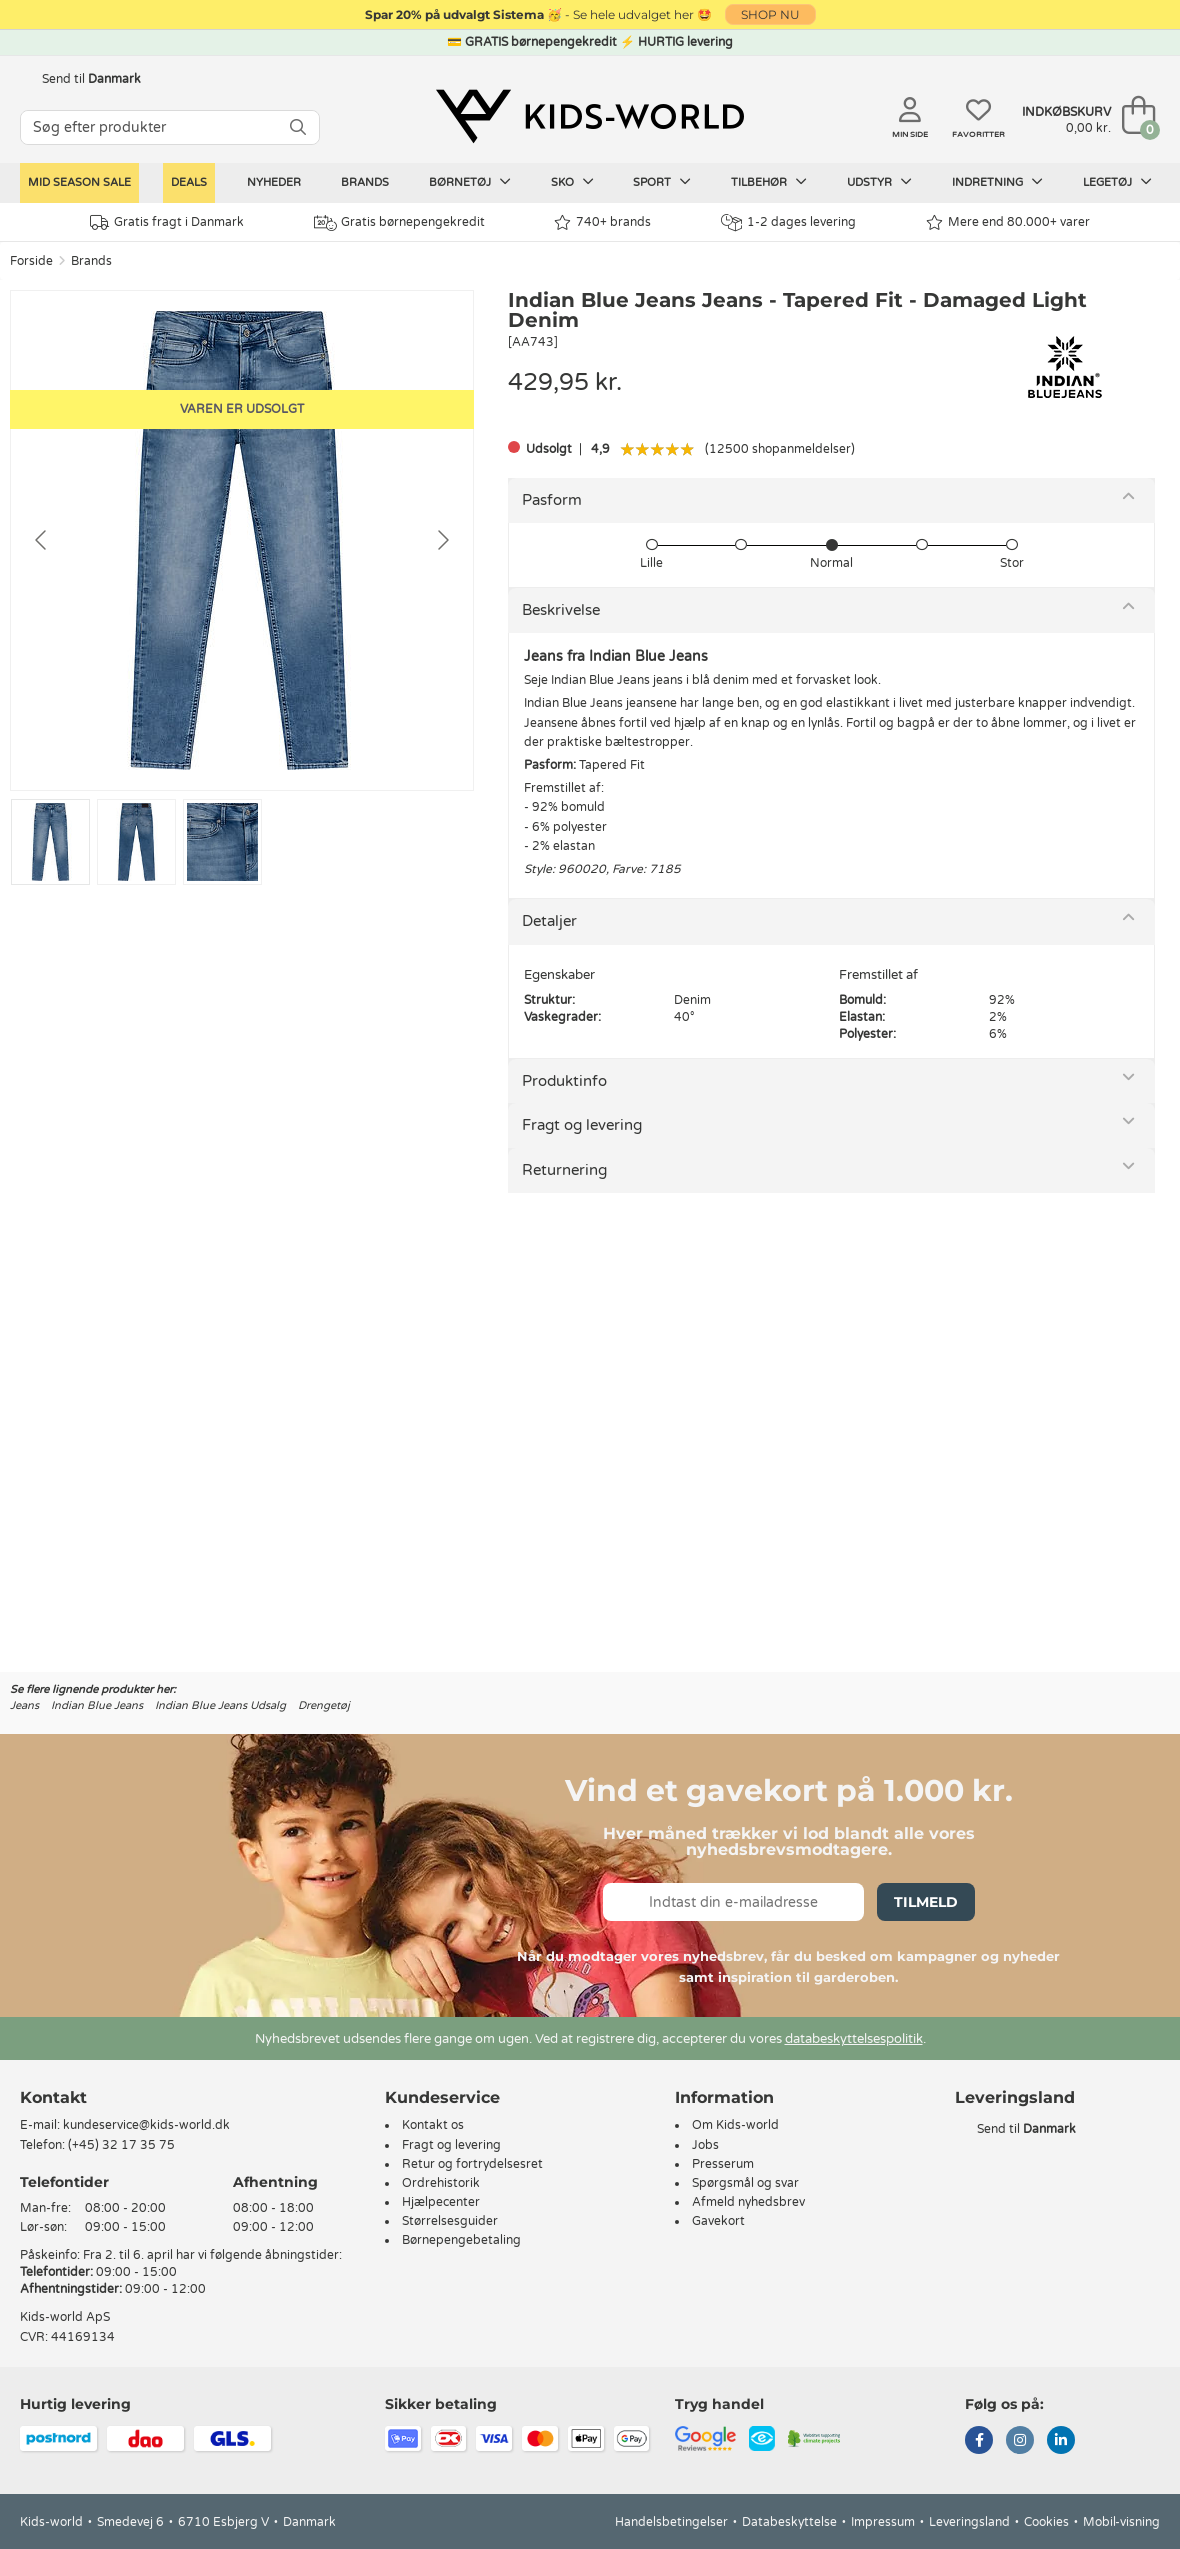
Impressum (883, 2522)
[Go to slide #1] (50, 842)
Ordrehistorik (441, 2183)
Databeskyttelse (789, 2522)
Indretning (997, 182)
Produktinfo (564, 1081)
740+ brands (602, 222)
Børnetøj (470, 182)
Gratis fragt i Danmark (167, 222)
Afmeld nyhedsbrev (748, 2202)
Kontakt (53, 2097)
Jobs (705, 2145)
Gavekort (718, 2221)
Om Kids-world (735, 2125)
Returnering (564, 1170)
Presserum (723, 2164)
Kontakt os (433, 2125)
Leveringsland (969, 2522)
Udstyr (879, 182)
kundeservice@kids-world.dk (146, 2125)
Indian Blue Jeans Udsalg (220, 1705)
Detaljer (549, 921)
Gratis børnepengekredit (399, 223)
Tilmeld (926, 1902)
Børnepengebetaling (461, 2240)
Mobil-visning (1121, 2522)
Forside (31, 261)
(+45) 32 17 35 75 (121, 2145)
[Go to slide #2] (136, 842)
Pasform (552, 500)
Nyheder (274, 182)
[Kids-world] (590, 117)
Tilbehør (769, 182)
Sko (572, 182)
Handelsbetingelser (671, 2522)
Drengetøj (324, 1705)
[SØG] (298, 127)
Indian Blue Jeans (97, 1705)
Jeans (24, 1705)
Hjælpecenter (441, 2202)
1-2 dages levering (788, 222)
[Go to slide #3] (222, 842)
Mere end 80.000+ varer (1008, 222)
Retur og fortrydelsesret (472, 2164)
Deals (189, 182)
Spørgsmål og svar (745, 2183)
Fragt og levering (582, 1125)
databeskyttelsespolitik (854, 2039)
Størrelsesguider (450, 2221)
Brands (365, 182)
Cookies (1046, 2522)
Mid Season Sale (79, 182)
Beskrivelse (561, 610)
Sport (662, 182)
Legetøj (1117, 182)
